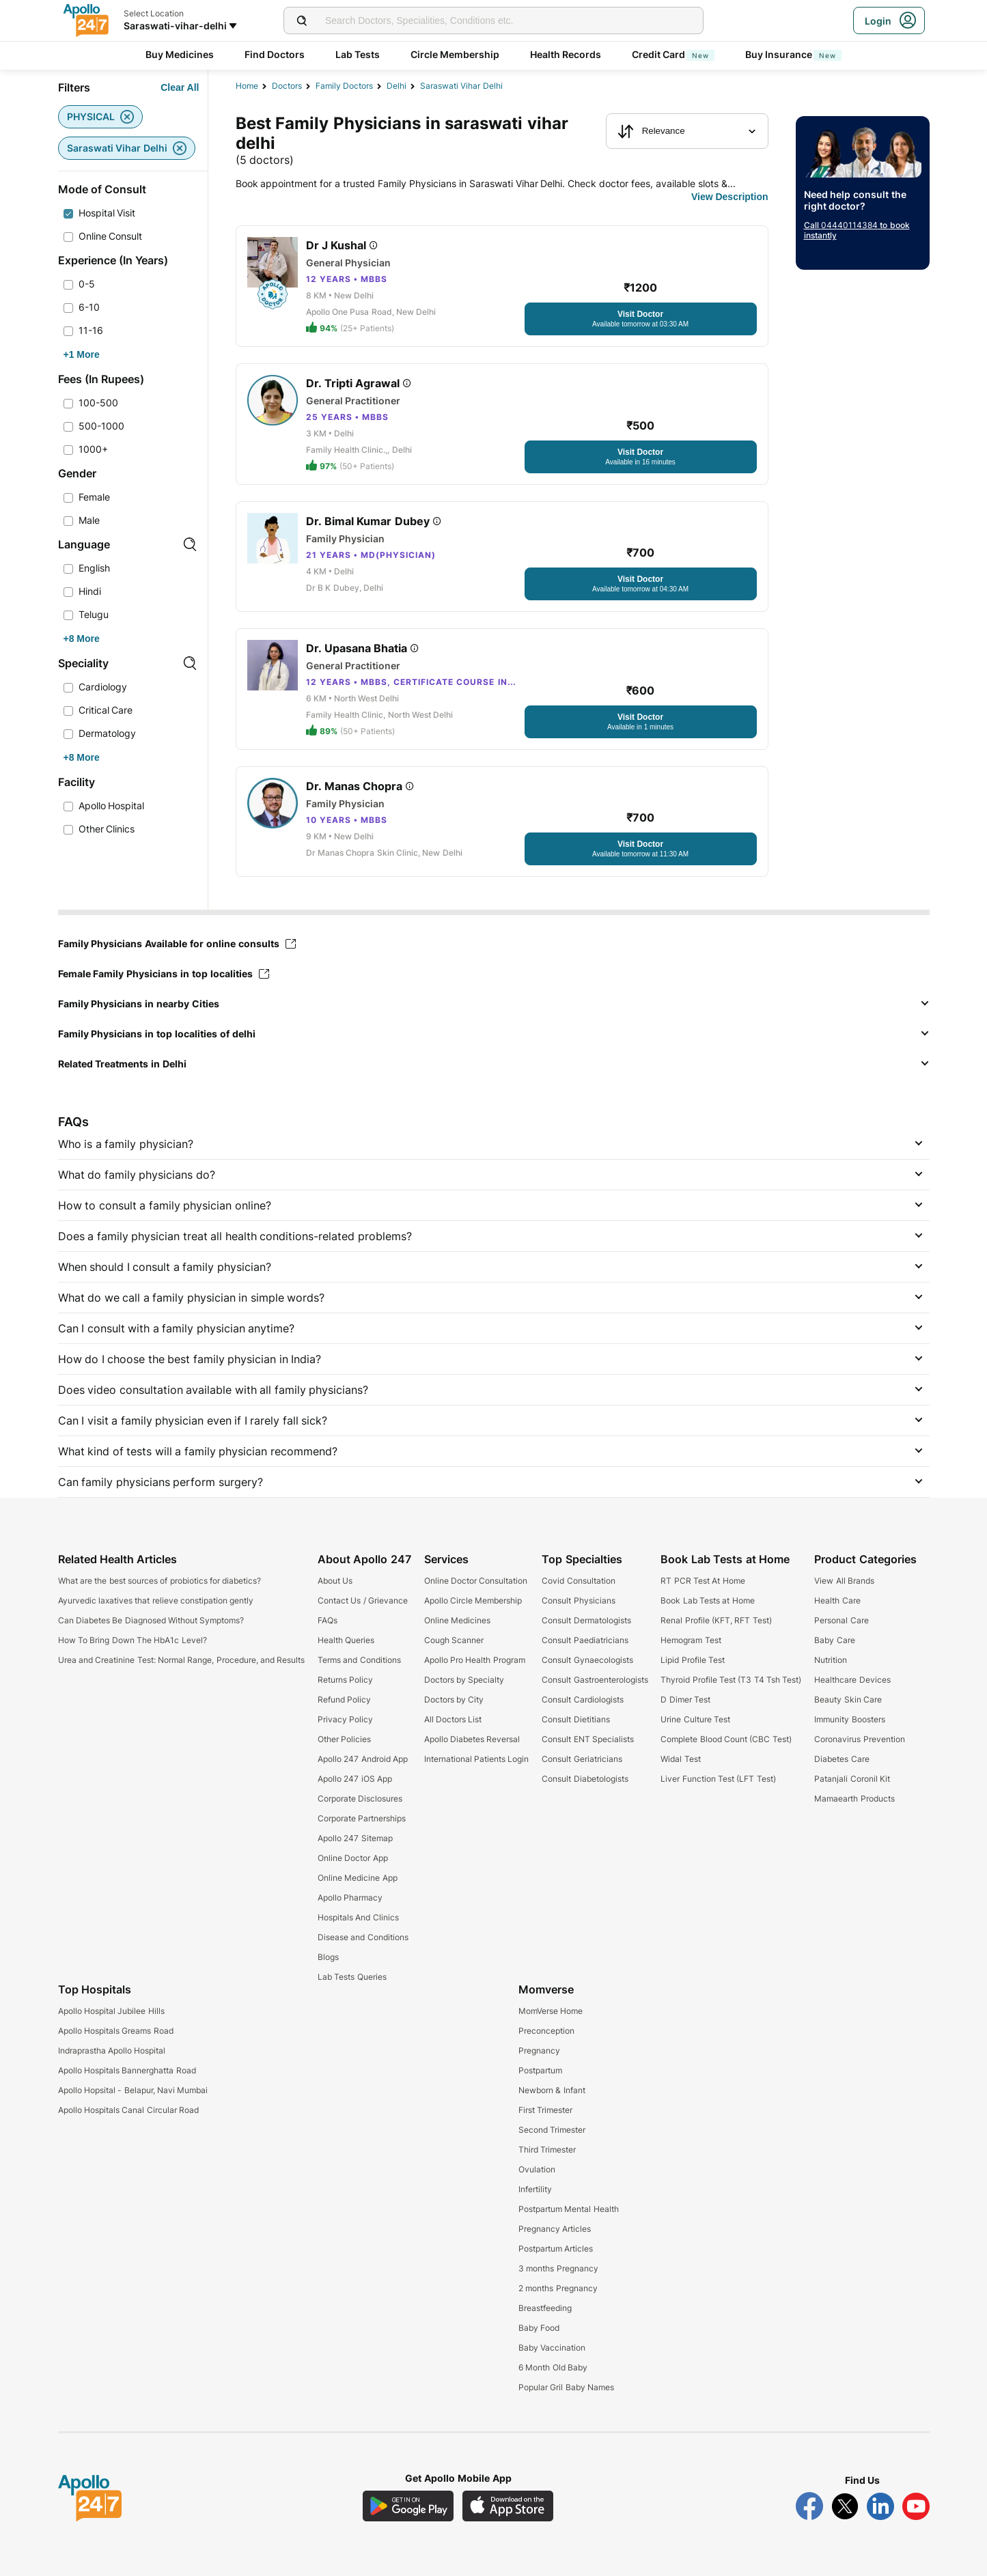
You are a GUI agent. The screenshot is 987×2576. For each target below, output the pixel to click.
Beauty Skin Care (848, 1699)
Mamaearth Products (854, 1798)
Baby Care (834, 1640)
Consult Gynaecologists (587, 1660)
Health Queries (346, 1640)
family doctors (344, 86)
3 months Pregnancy (558, 2268)
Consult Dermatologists (586, 1620)
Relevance (651, 131)
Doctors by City (454, 1699)
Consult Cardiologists (582, 1699)
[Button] (180, 87)
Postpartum (540, 2070)
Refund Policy (344, 1699)
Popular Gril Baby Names (566, 2387)
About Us (335, 1581)
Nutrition (830, 1660)
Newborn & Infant (551, 2090)
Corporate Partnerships (362, 1818)
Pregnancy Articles (554, 2229)
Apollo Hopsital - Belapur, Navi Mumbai (133, 2090)
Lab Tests (357, 54)
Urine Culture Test (695, 1719)
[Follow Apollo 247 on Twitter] (845, 2506)
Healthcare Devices (852, 1680)
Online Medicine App (358, 1878)
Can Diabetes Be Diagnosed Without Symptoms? (151, 1620)
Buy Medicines (179, 54)
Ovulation (536, 2169)
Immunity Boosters (849, 1719)
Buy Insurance (793, 54)
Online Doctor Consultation (476, 1581)
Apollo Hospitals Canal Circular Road (128, 2110)
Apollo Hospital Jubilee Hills (111, 2011)
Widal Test (680, 1759)
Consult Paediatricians (585, 1640)
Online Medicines (457, 1620)
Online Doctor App (353, 1858)
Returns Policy (345, 1680)
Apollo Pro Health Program (474, 1660)
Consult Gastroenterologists (595, 1680)
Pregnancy (539, 2050)
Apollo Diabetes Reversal (472, 1739)
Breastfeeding (545, 2308)
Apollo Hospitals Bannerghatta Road (127, 2070)
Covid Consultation (578, 1581)
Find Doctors (275, 54)
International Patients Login (476, 1759)
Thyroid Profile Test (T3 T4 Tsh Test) (731, 1680)
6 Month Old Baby (552, 2367)
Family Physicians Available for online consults (177, 943)
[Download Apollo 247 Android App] (408, 2506)
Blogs (328, 1957)
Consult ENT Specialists (588, 1739)
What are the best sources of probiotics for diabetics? (160, 1581)
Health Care (837, 1600)
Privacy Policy (345, 1719)
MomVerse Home (550, 2011)
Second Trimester (551, 2130)
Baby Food (538, 2328)
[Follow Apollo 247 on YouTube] (916, 2506)
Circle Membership (455, 54)
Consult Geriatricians (582, 1759)
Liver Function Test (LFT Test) (718, 1779)
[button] (494, 1004)
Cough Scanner (454, 1640)
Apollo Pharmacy (350, 1897)
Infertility (535, 2189)
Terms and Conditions (359, 1660)
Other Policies (344, 1739)
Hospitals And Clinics (358, 1917)
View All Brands (844, 1581)
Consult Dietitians (575, 1719)
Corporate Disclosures (360, 1798)
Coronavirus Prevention (859, 1739)
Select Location (154, 13)
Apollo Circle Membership (473, 1600)
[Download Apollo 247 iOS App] (508, 2506)
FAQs (327, 1620)
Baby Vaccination (551, 2347)
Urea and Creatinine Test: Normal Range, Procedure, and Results (181, 1660)
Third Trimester (547, 2149)
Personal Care (841, 1620)
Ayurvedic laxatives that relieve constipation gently (156, 1600)
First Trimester (545, 2110)
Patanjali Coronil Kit (852, 1779)
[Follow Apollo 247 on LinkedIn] (880, 2506)
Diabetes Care (841, 1759)
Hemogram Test (691, 1640)
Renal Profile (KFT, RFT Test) (716, 1620)
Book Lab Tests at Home (707, 1600)
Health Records (566, 54)
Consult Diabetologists (585, 1779)
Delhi (396, 86)
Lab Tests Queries (352, 1977)
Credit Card (673, 54)
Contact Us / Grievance (363, 1600)
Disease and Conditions (363, 1937)
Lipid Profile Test (693, 1660)
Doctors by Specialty (464, 1680)
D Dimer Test (685, 1699)
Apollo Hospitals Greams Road (115, 2031)
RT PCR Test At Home (703, 1581)
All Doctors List (453, 1719)
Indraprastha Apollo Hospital (112, 2050)
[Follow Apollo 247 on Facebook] (809, 2506)
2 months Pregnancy (558, 2288)
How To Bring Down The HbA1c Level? (132, 1640)
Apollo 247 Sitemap (355, 1838)
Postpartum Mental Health (568, 2209)
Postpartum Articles (555, 2248)
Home (247, 86)
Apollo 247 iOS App (355, 1779)
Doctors (287, 86)
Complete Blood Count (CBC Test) (726, 1739)
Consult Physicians (578, 1600)
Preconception (546, 2031)
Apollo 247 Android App (363, 1759)
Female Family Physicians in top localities (163, 973)
